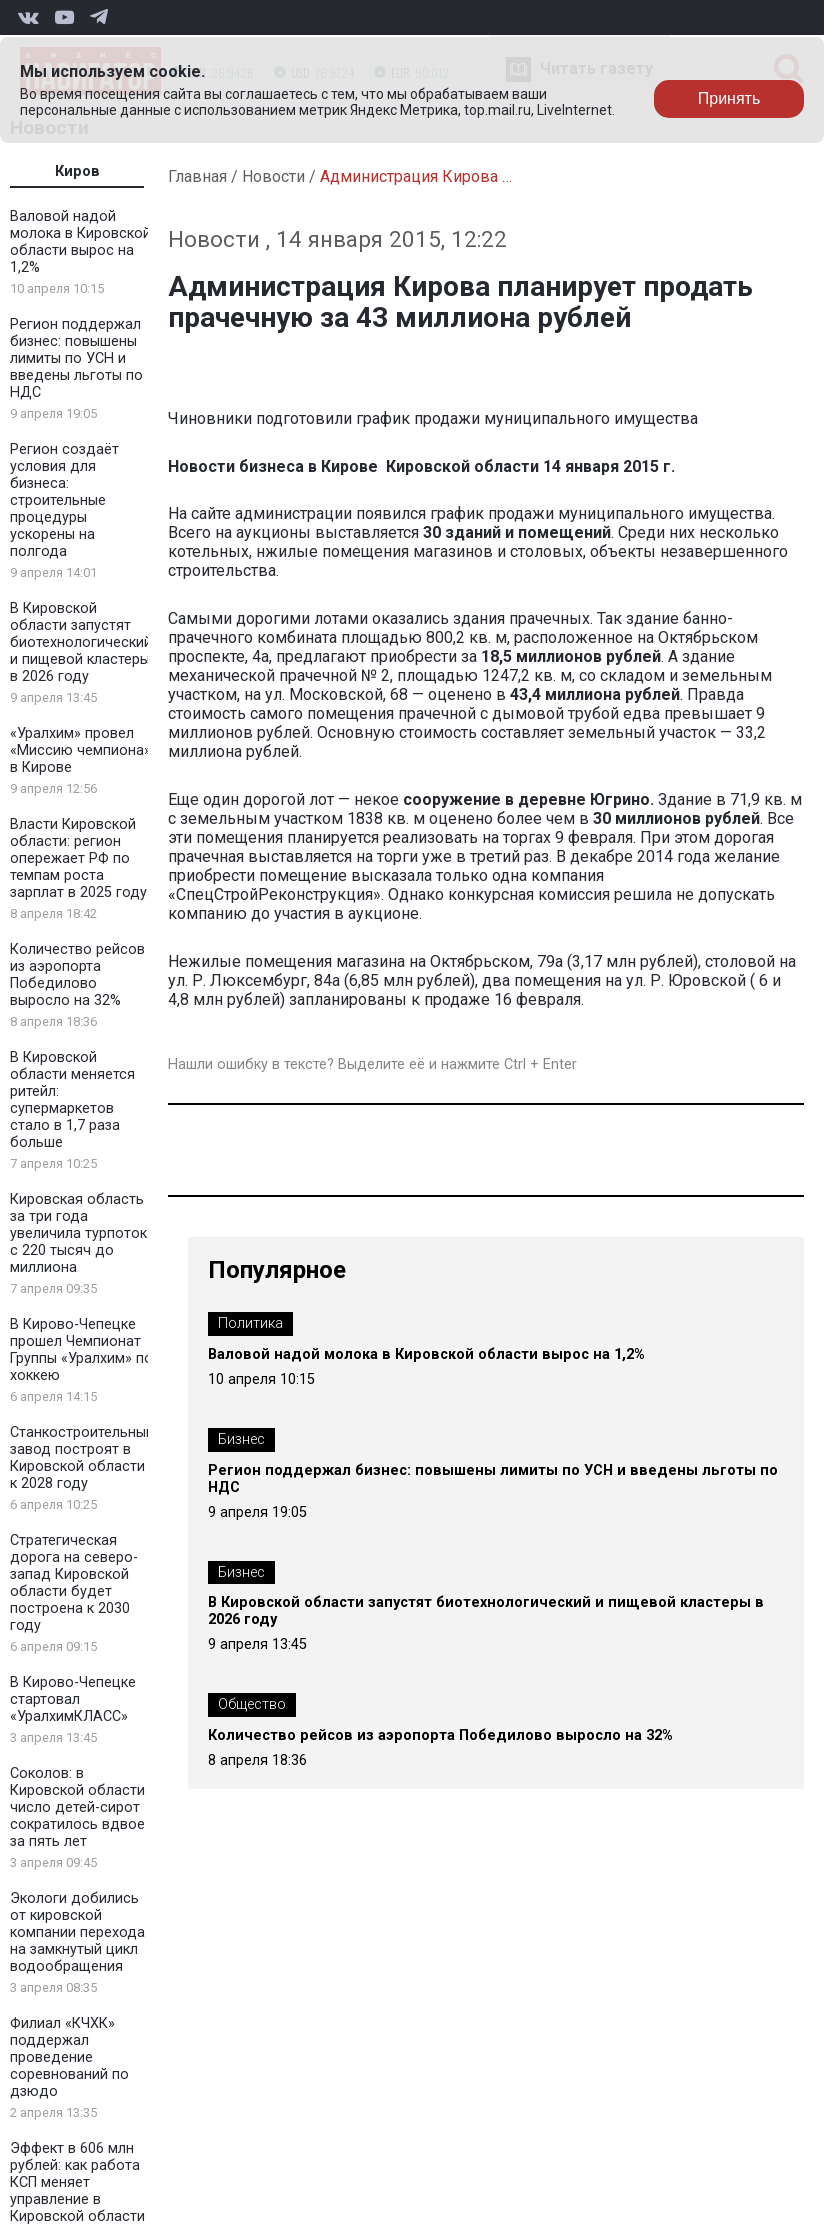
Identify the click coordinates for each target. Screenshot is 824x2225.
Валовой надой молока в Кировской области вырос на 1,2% (80, 242)
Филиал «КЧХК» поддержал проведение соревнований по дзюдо (69, 2057)
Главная (197, 176)
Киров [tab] (77, 171)
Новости (273, 176)
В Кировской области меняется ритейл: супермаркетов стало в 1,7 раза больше (72, 1100)
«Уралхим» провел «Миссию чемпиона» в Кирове (80, 750)
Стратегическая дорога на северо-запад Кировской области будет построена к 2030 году (74, 1583)
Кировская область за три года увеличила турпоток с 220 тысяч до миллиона (78, 1233)
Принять (729, 98)
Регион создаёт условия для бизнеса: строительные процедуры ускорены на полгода (64, 500)
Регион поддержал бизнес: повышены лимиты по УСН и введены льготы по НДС (76, 358)
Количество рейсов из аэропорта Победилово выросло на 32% (77, 975)
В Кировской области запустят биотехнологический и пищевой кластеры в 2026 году (81, 642)
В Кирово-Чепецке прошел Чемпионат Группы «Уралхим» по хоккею (81, 1350)
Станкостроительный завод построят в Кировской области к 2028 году (82, 1458)
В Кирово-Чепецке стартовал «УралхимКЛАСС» (73, 1699)
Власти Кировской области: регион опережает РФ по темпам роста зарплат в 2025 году (78, 858)
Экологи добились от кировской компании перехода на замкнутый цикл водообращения (77, 1932)
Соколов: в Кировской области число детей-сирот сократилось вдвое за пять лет (77, 1807)
